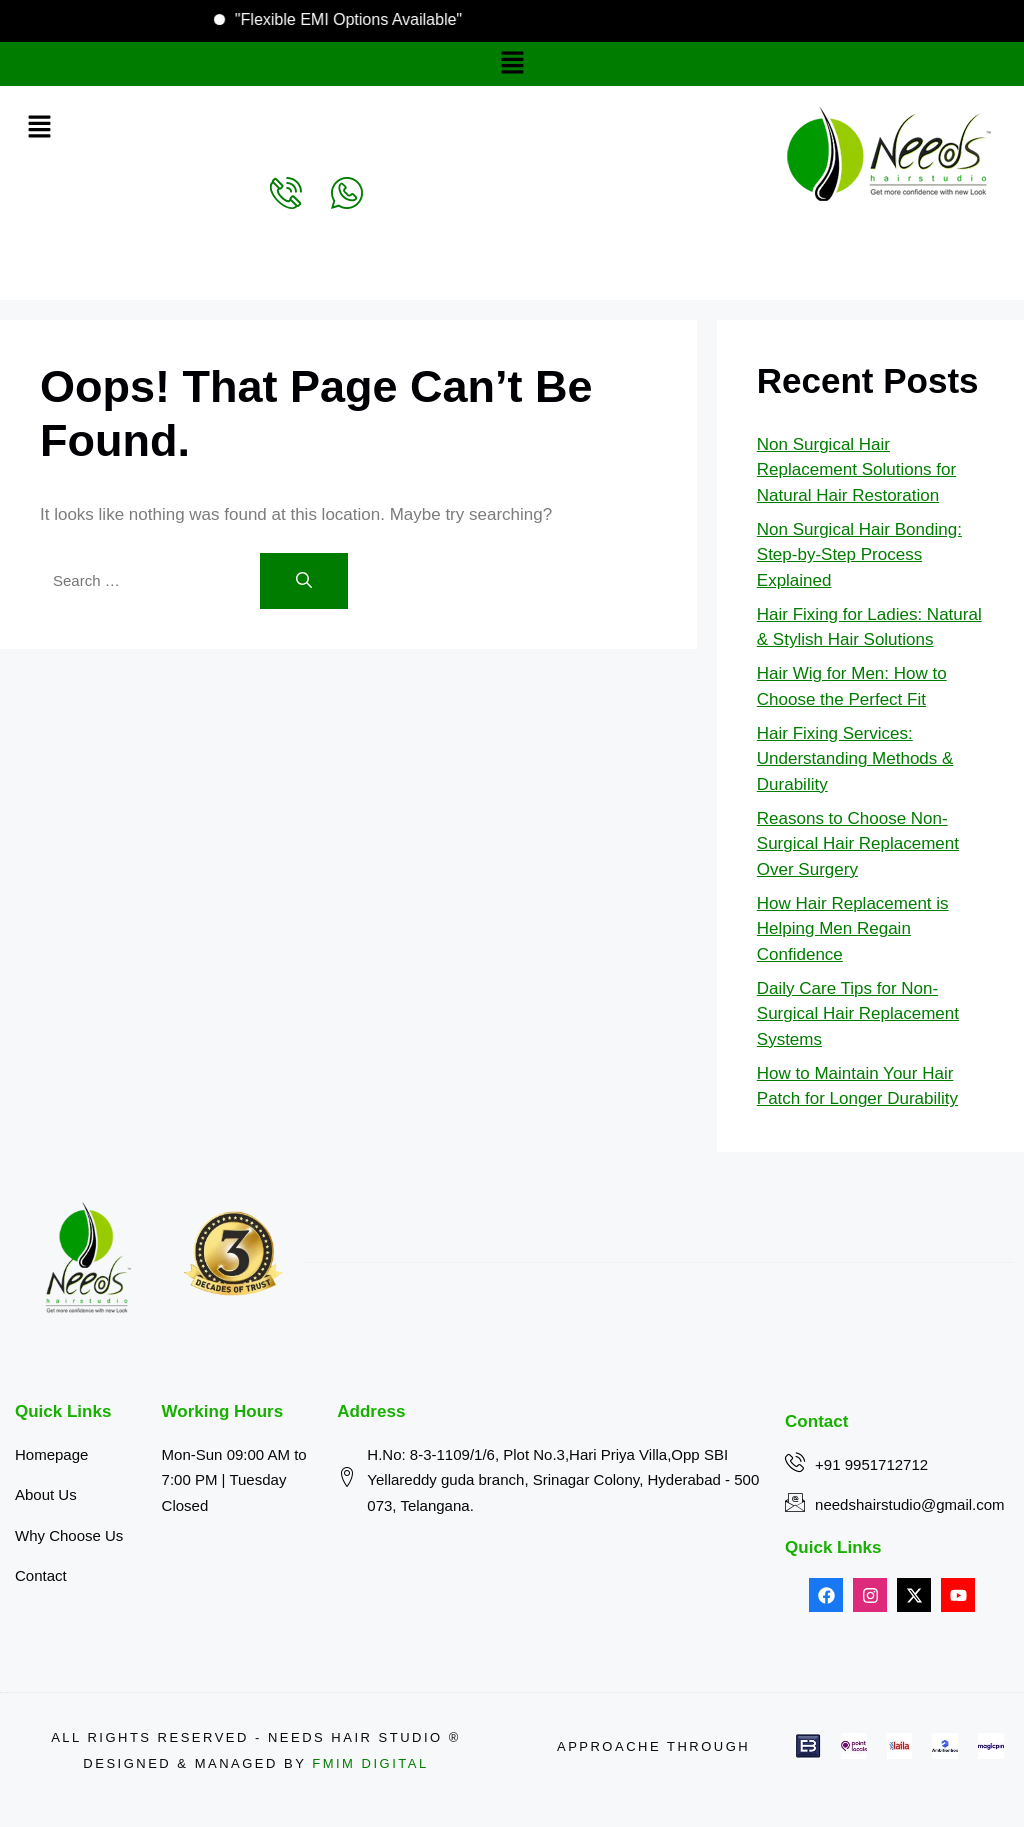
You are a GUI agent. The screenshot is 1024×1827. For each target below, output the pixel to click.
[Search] (304, 581)
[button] (512, 64)
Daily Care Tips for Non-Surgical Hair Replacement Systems (858, 1014)
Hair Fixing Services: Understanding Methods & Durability (855, 759)
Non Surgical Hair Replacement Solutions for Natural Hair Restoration (856, 470)
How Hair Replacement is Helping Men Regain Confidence (853, 929)
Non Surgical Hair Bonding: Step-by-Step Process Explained (859, 555)
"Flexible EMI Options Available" (325, 19)
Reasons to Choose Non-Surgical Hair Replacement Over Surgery (858, 844)
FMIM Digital (370, 1763)
